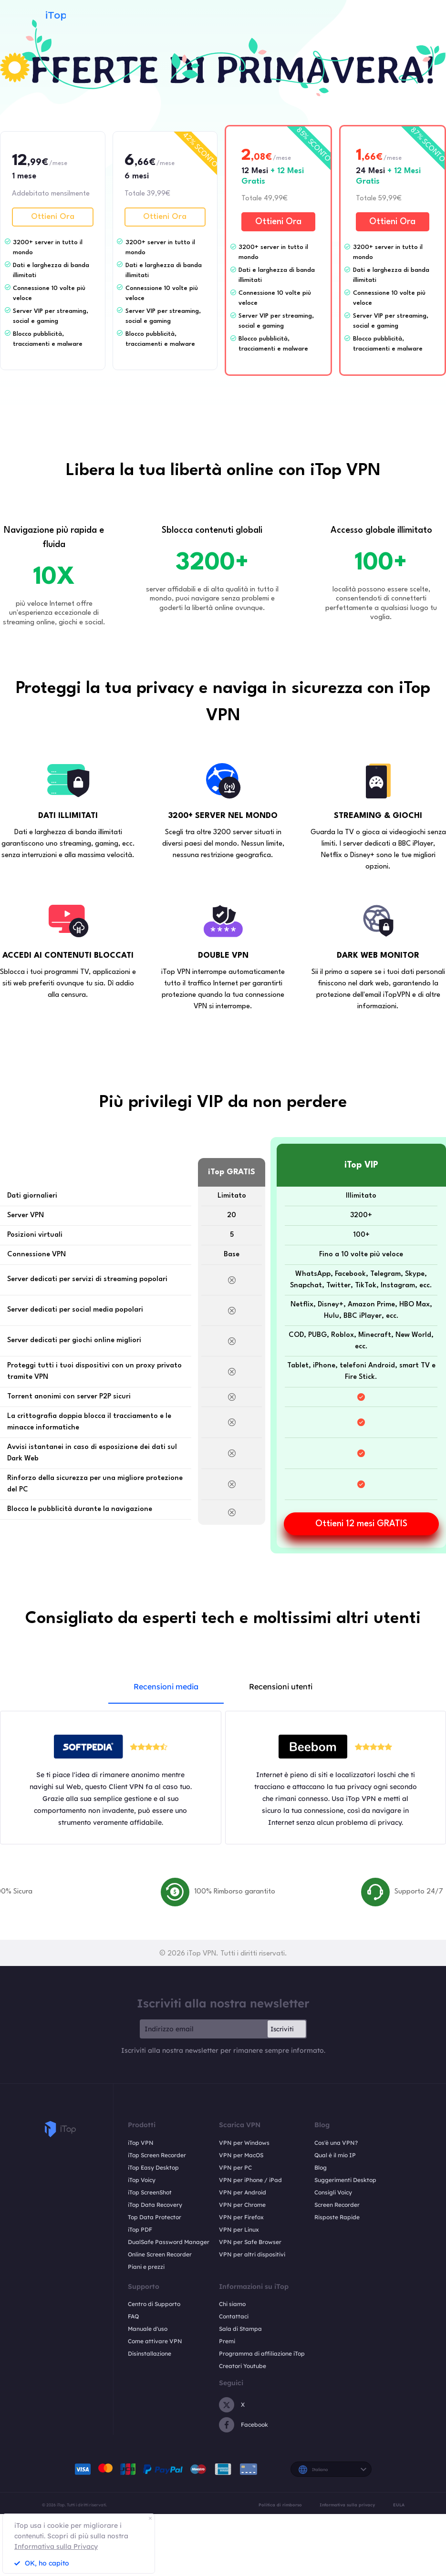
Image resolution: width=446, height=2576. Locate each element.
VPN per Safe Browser (250, 2241)
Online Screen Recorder (160, 2254)
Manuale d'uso (147, 2328)
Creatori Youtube (242, 2365)
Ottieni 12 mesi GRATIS (361, 1524)
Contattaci (234, 2316)
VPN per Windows (244, 2142)
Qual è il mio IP (335, 2155)
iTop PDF (140, 2229)
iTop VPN (141, 2142)
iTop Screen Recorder (157, 2155)
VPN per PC (235, 2167)
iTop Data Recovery (155, 2204)
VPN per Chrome (242, 2204)
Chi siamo (232, 2303)
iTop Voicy (142, 2179)
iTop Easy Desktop (153, 2167)
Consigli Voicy (333, 2192)
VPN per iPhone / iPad (250, 2179)
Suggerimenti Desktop (345, 2179)
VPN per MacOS (241, 2155)
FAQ (133, 2316)
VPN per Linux (239, 2229)
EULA (399, 2504)
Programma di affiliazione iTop (262, 2353)
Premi (227, 2341)
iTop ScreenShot (150, 2192)
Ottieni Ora (52, 217)
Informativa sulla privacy (347, 2504)
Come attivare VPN (155, 2341)
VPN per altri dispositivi (252, 2254)
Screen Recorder (337, 2204)
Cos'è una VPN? (336, 2142)
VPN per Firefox (241, 2217)
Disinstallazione (149, 2353)
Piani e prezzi (146, 2266)
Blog (320, 2167)
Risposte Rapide (337, 2217)
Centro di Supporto (154, 2303)
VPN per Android (242, 2192)
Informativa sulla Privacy (56, 2546)
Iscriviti (282, 2029)
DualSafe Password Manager (168, 2241)
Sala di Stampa (240, 2328)
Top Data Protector (154, 2217)
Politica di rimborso (280, 2504)
